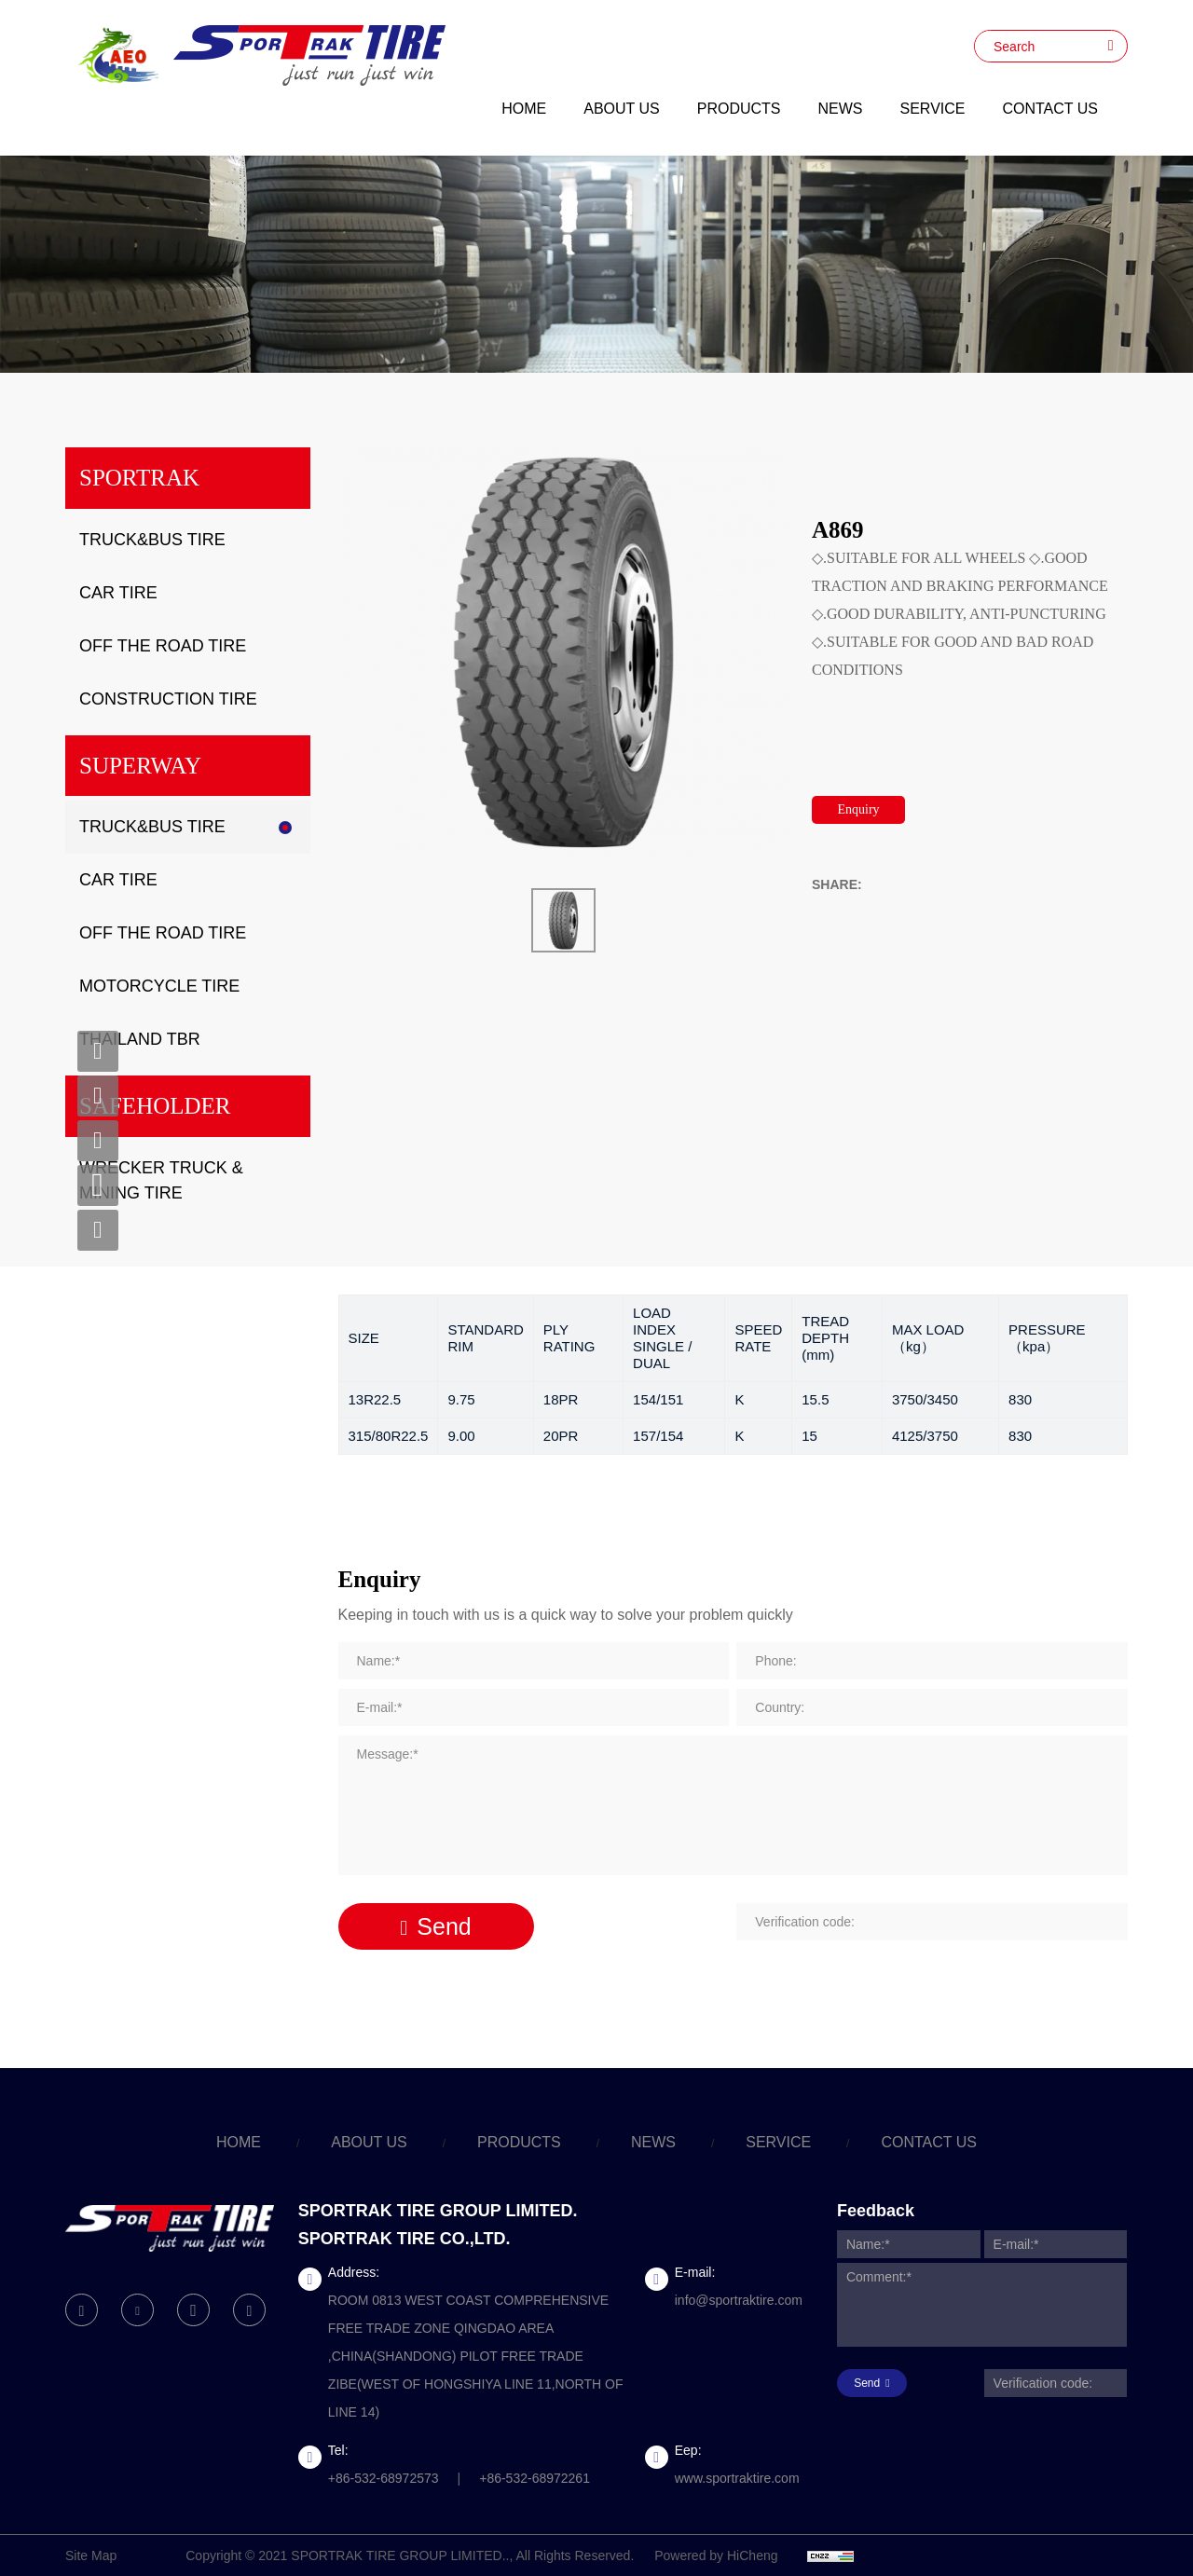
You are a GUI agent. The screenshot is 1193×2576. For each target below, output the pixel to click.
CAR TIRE (118, 592)
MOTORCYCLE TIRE (159, 986)
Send (444, 1926)
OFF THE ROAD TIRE (162, 646)
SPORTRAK (139, 477)
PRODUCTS (739, 108)
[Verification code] (932, 1921)
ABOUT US (621, 108)
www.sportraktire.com (737, 2478)
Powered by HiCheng (715, 2555)
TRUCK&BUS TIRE (152, 539)
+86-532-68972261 (534, 2478)
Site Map (91, 2555)
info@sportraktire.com (738, 2300)
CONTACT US (1050, 108)
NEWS (840, 108)
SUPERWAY (140, 765)
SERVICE (933, 108)
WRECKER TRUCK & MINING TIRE (161, 1180)
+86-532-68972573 (383, 2478)
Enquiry (858, 809)
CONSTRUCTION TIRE (168, 699)
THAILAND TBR (139, 1039)
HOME (523, 108)
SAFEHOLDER (155, 1105)
